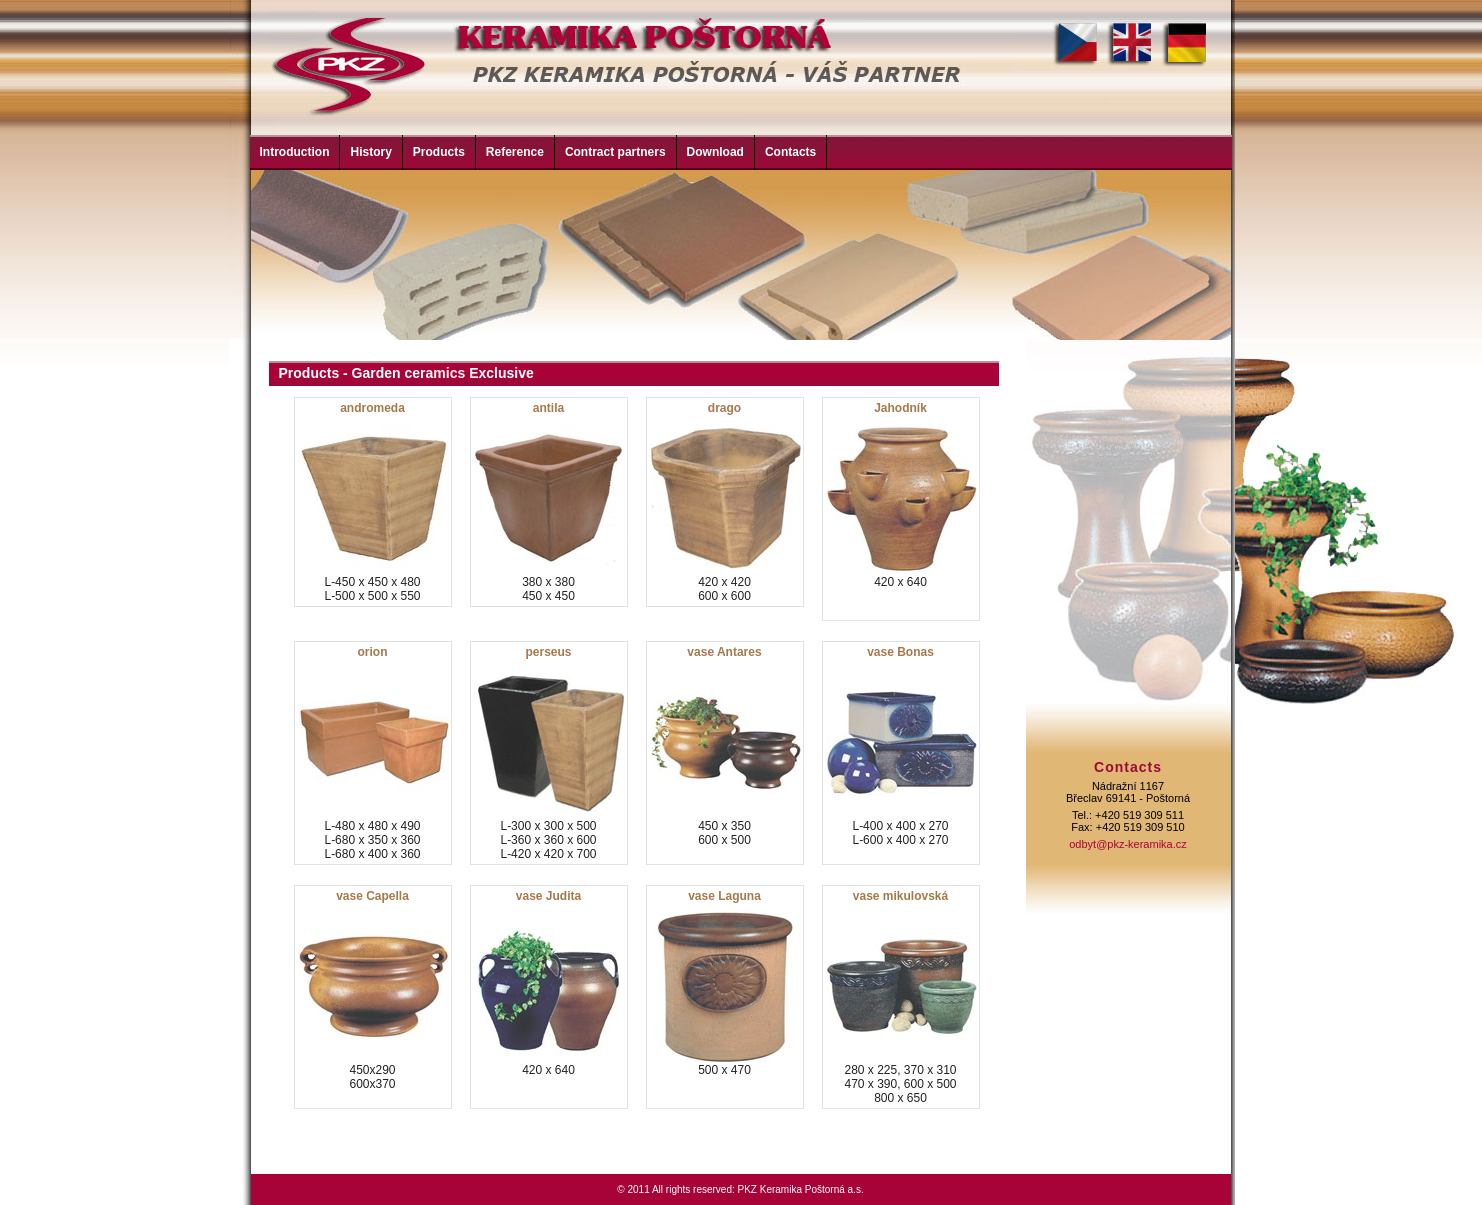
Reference (515, 152)
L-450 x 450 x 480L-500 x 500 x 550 (374, 502)
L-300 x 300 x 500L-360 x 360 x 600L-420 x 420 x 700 (550, 753)
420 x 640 (902, 509)
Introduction (295, 152)
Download (715, 152)
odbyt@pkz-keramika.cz (1128, 844)
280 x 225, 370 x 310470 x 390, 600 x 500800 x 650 (902, 997)
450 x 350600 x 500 (726, 753)
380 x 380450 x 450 (550, 502)
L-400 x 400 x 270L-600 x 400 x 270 (902, 753)
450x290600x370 (374, 997)
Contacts (790, 152)
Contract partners (615, 152)
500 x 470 (726, 997)
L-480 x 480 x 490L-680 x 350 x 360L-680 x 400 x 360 (374, 753)
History (370, 152)
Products (439, 152)
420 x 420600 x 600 (726, 502)
